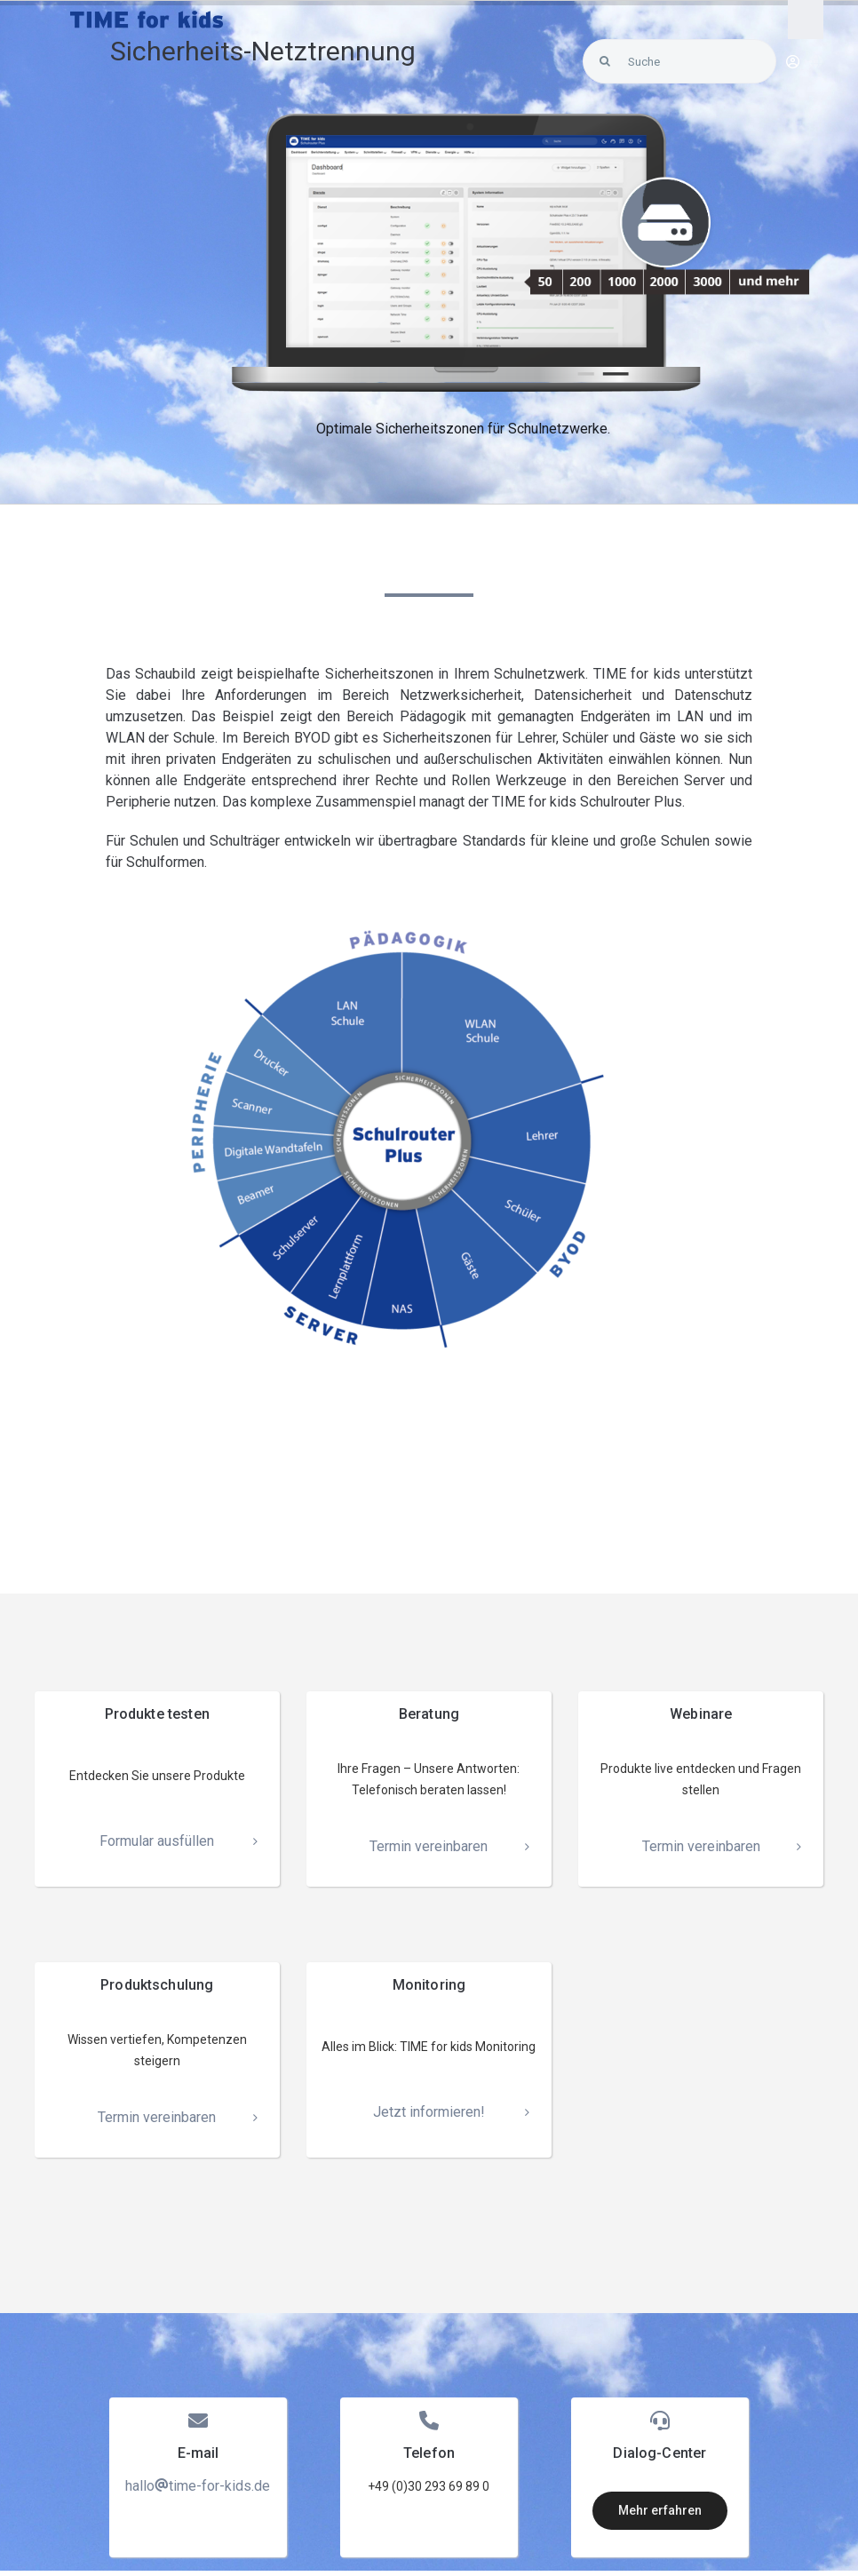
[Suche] (679, 61)
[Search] (605, 61)
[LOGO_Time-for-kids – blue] (146, 17)
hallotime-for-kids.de (197, 2485)
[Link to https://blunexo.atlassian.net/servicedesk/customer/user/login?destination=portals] (792, 61)
